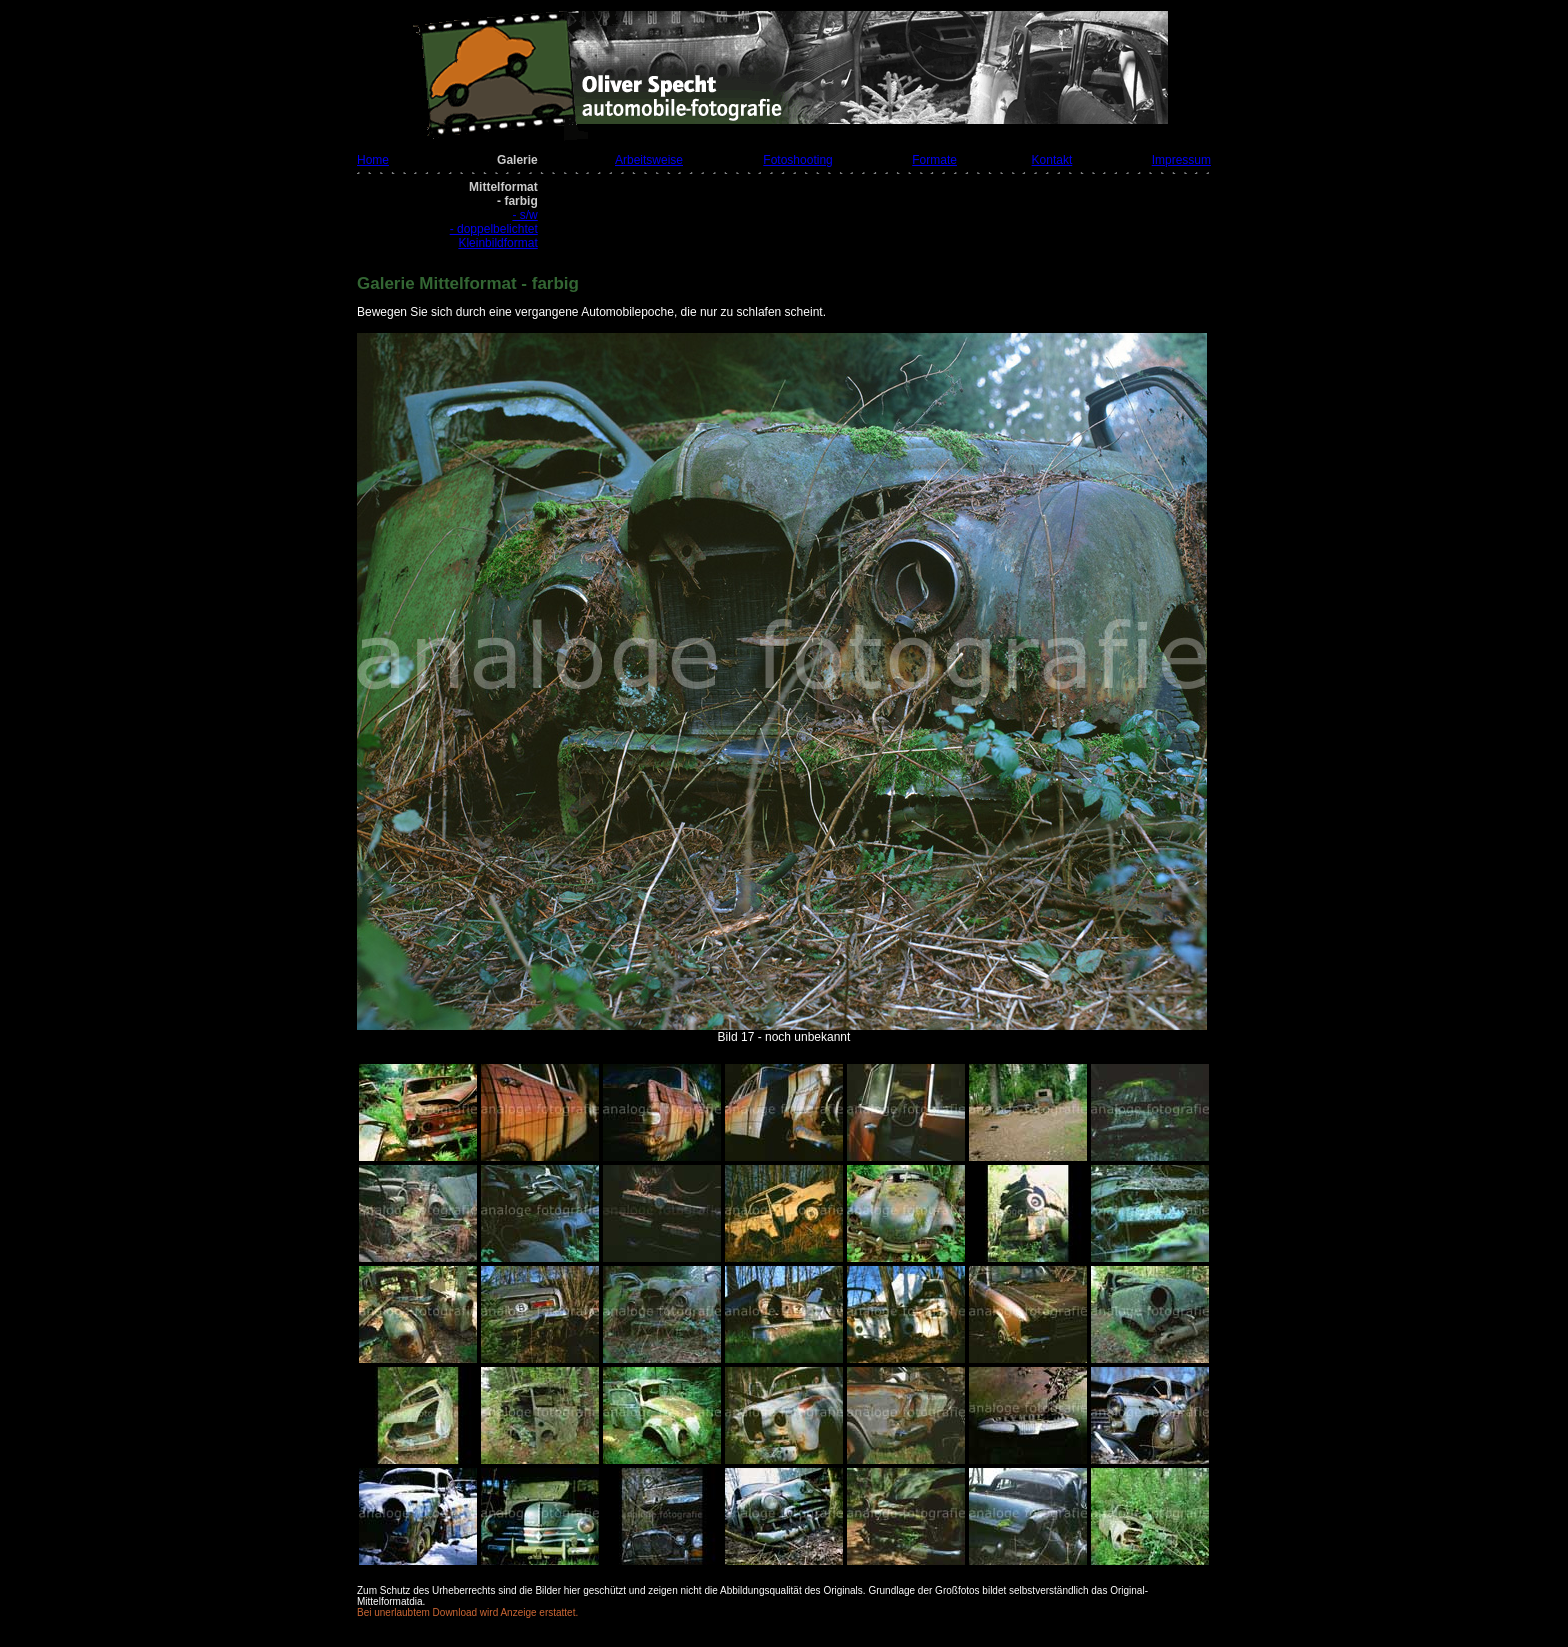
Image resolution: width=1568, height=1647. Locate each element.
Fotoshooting (797, 160)
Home (373, 160)
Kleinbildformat (497, 243)
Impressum (1181, 160)
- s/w (524, 215)
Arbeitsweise (649, 160)
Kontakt (1052, 160)
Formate (934, 160)
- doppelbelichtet (494, 229)
